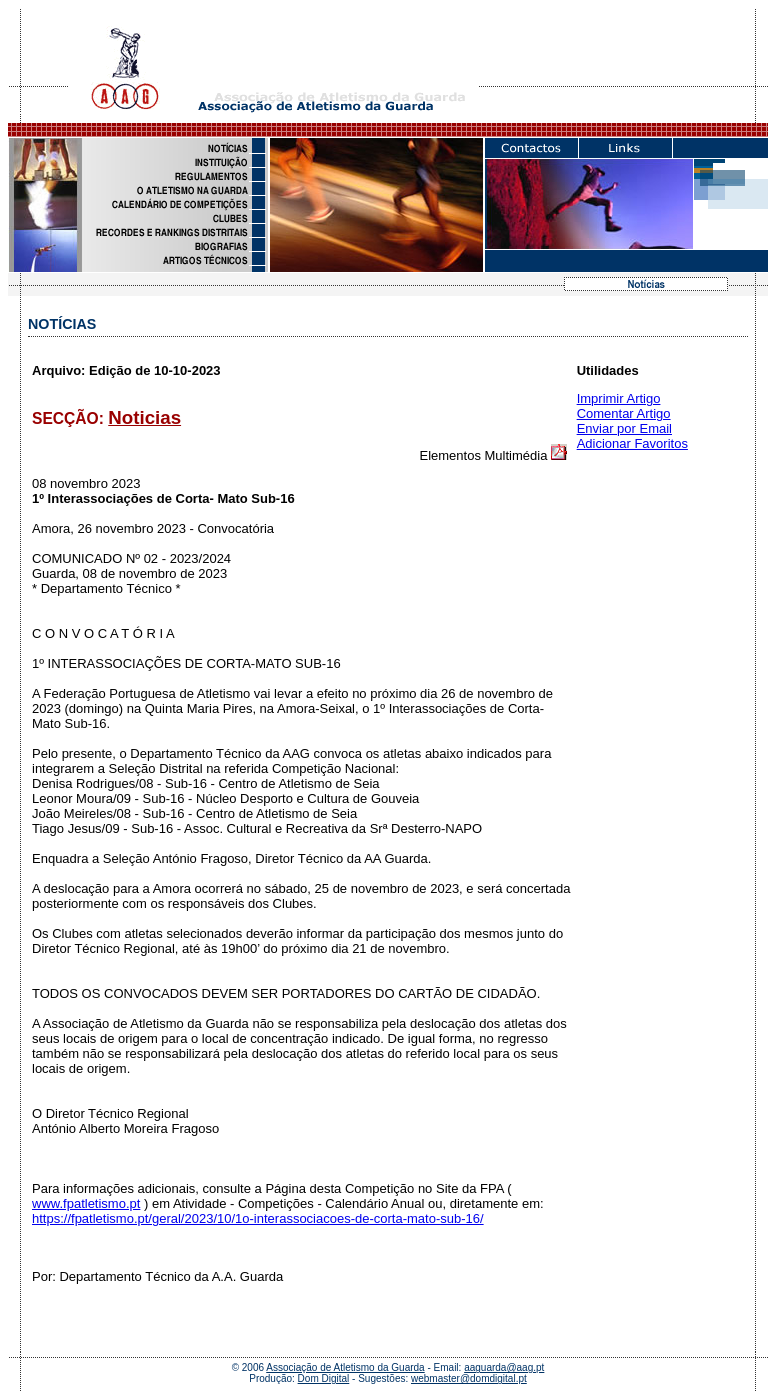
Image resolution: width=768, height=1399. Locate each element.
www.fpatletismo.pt (86, 1203)
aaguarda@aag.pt (504, 1367)
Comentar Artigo (624, 413)
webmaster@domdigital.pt (469, 1378)
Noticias (144, 417)
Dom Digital (324, 1378)
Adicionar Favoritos (632, 443)
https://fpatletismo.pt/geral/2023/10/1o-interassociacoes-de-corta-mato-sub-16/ (258, 1218)
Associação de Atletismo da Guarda (345, 1367)
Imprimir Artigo (619, 398)
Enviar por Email (624, 428)
